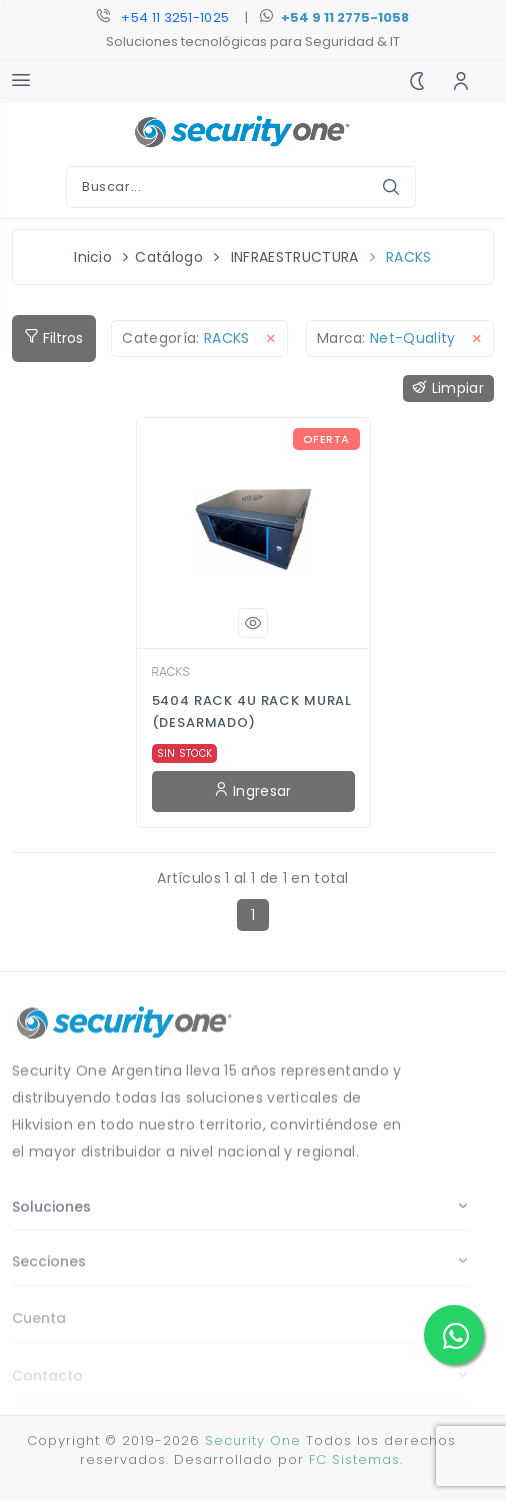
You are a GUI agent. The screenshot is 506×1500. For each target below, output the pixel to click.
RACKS (409, 257)
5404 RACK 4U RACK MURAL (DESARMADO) (252, 711)
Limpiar (448, 388)
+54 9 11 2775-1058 (345, 17)
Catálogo (169, 257)
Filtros (54, 338)
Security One (253, 1440)
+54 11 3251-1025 (175, 17)
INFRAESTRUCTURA (295, 257)
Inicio (93, 257)
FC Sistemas (354, 1459)
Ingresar (252, 791)
